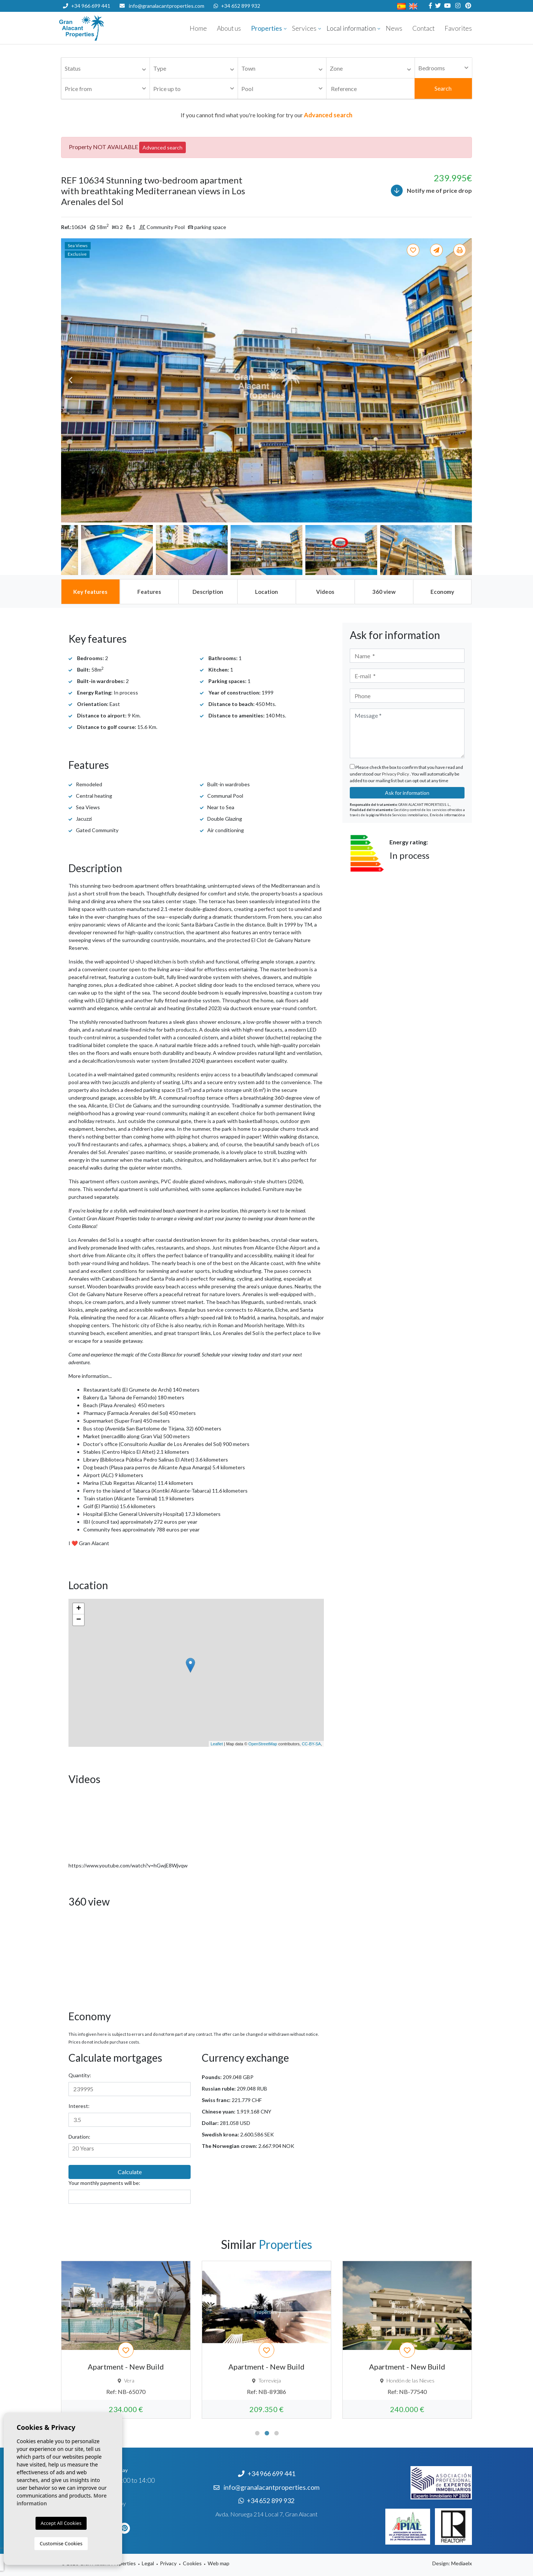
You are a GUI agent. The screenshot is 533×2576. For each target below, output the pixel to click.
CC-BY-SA (311, 1744)
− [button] (78, 1619)
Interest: (79, 2106)
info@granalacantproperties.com (166, 6)
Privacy (168, 2563)
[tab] (90, 591)
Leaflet (217, 1744)
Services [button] (304, 28)
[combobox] (105, 68)
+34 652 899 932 (237, 6)
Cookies (192, 2563)
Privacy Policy (396, 774)
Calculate (130, 2171)
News (394, 28)
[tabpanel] (126, 2340)
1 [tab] (257, 2433)
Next (462, 380)
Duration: (79, 2136)
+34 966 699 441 (86, 6)
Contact (423, 28)
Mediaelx (461, 2563)
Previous (70, 380)
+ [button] (78, 1608)
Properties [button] (266, 28)
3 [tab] (276, 2433)
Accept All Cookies (61, 2523)
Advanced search (162, 147)
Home (198, 28)
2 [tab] (267, 2433)
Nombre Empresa (103, 28)
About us (229, 28)
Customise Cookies (61, 2543)
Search (443, 88)
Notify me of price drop (431, 190)
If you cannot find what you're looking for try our (266, 115)
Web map (218, 2563)
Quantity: (79, 2075)
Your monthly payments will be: (104, 2183)
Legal (148, 2563)
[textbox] (107, 68)
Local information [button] (351, 28)
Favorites (458, 28)
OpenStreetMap (262, 1744)
